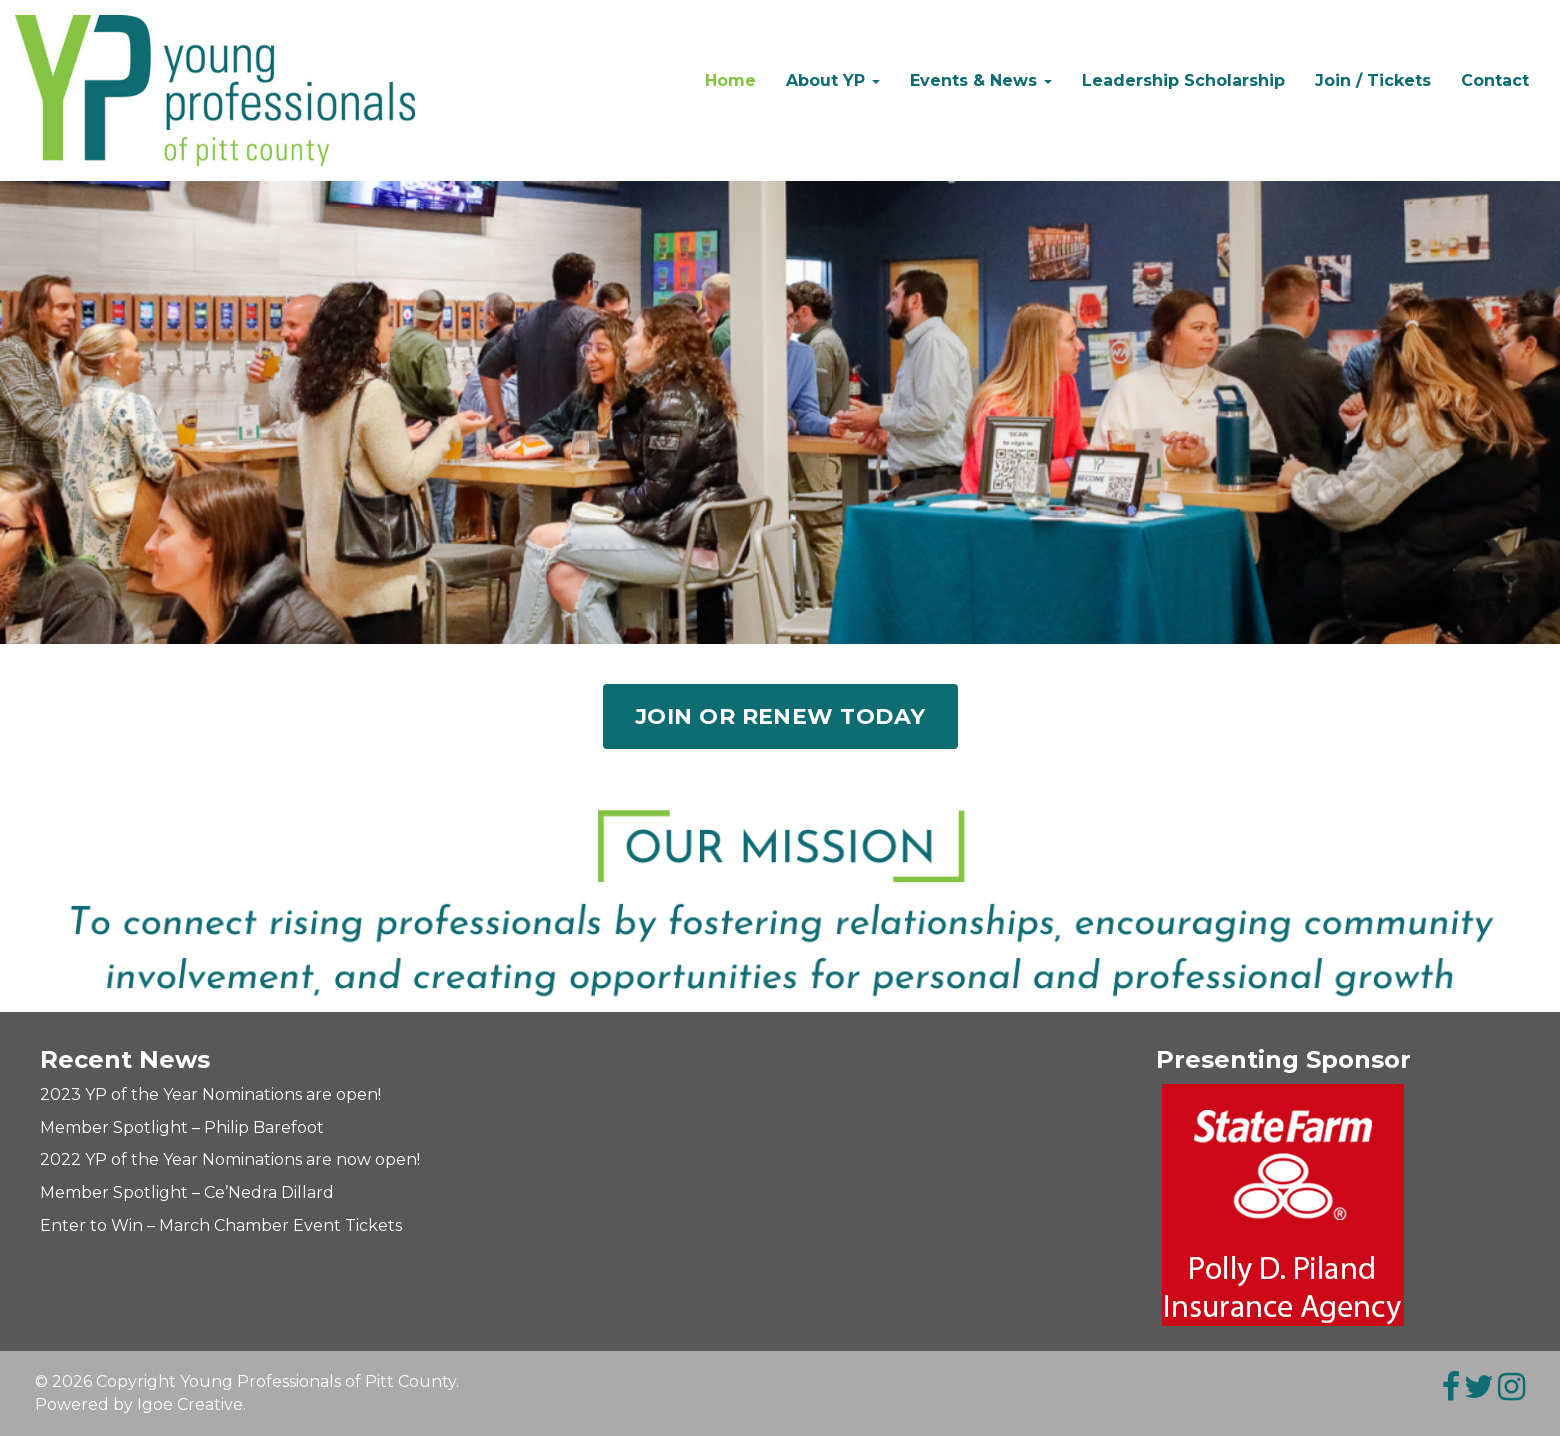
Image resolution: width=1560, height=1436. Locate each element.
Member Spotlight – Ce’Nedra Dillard (187, 1192)
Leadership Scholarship (1183, 80)
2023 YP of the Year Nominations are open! (210, 1094)
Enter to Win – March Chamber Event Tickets (221, 1225)
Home (730, 80)
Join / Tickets (1373, 80)
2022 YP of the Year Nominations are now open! (230, 1159)
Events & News (981, 80)
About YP (833, 80)
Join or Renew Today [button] (780, 716)
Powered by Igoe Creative (139, 1404)
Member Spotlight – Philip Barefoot (182, 1127)
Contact (1495, 80)
